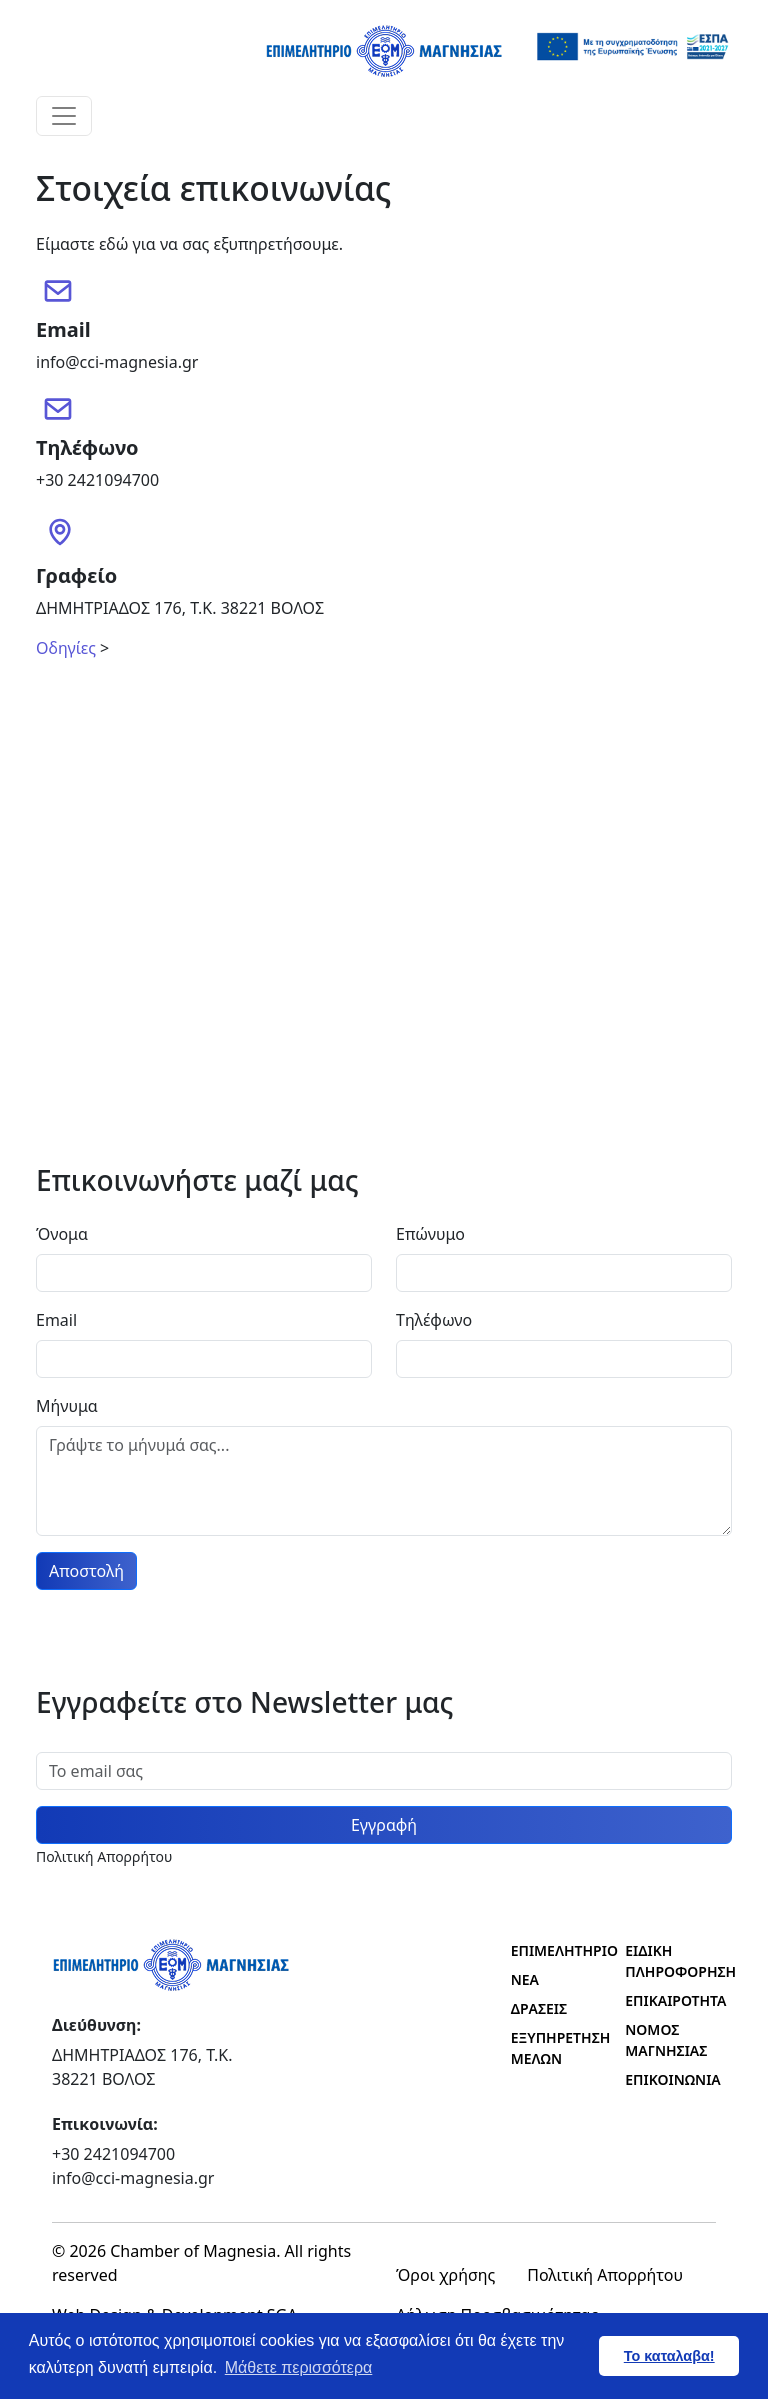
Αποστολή (86, 1571)
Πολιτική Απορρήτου (605, 2275)
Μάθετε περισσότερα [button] (299, 2367)
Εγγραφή (384, 1825)
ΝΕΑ (525, 1979)
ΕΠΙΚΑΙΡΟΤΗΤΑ (670, 2000)
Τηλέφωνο (434, 1320)
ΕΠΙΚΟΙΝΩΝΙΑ (670, 2079)
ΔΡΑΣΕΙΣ (539, 2008)
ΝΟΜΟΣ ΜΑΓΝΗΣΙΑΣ (666, 2040)
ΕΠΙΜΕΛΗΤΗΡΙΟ (556, 1950)
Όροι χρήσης (445, 2275)
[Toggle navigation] (64, 116)
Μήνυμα (67, 1406)
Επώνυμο (430, 1234)
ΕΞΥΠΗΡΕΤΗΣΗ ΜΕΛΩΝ (556, 2048)
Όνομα (62, 1234)
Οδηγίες (66, 648)
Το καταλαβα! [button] (669, 2356)
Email (56, 1320)
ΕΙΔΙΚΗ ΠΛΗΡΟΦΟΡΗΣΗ (670, 1961)
